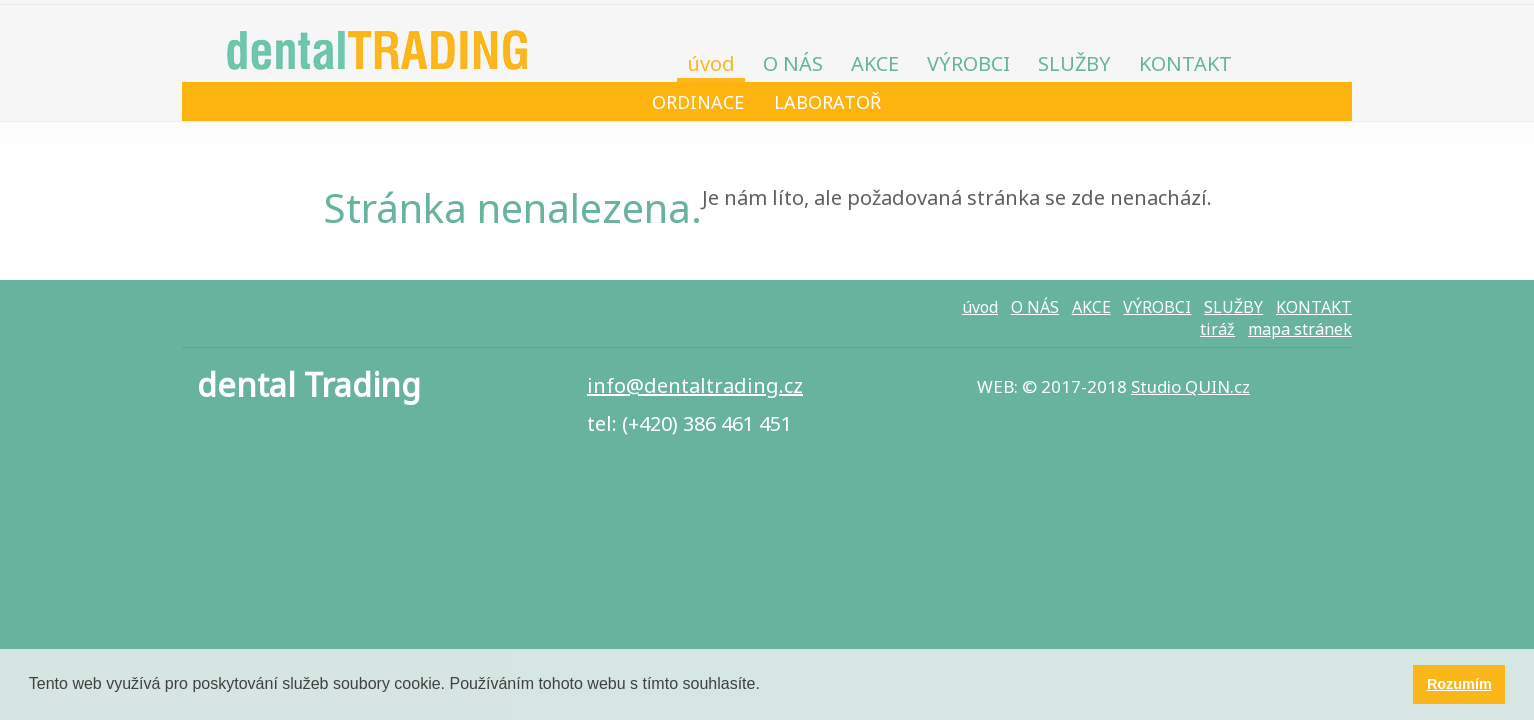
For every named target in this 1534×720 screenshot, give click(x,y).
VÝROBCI (968, 63)
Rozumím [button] (1459, 684)
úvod (711, 63)
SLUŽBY (1074, 63)
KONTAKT (1185, 63)
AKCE (875, 63)
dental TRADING (377, 45)
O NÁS (793, 63)
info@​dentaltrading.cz (695, 385)
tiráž (1217, 329)
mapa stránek (1300, 329)
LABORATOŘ (827, 102)
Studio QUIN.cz (1190, 386)
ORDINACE (698, 102)
